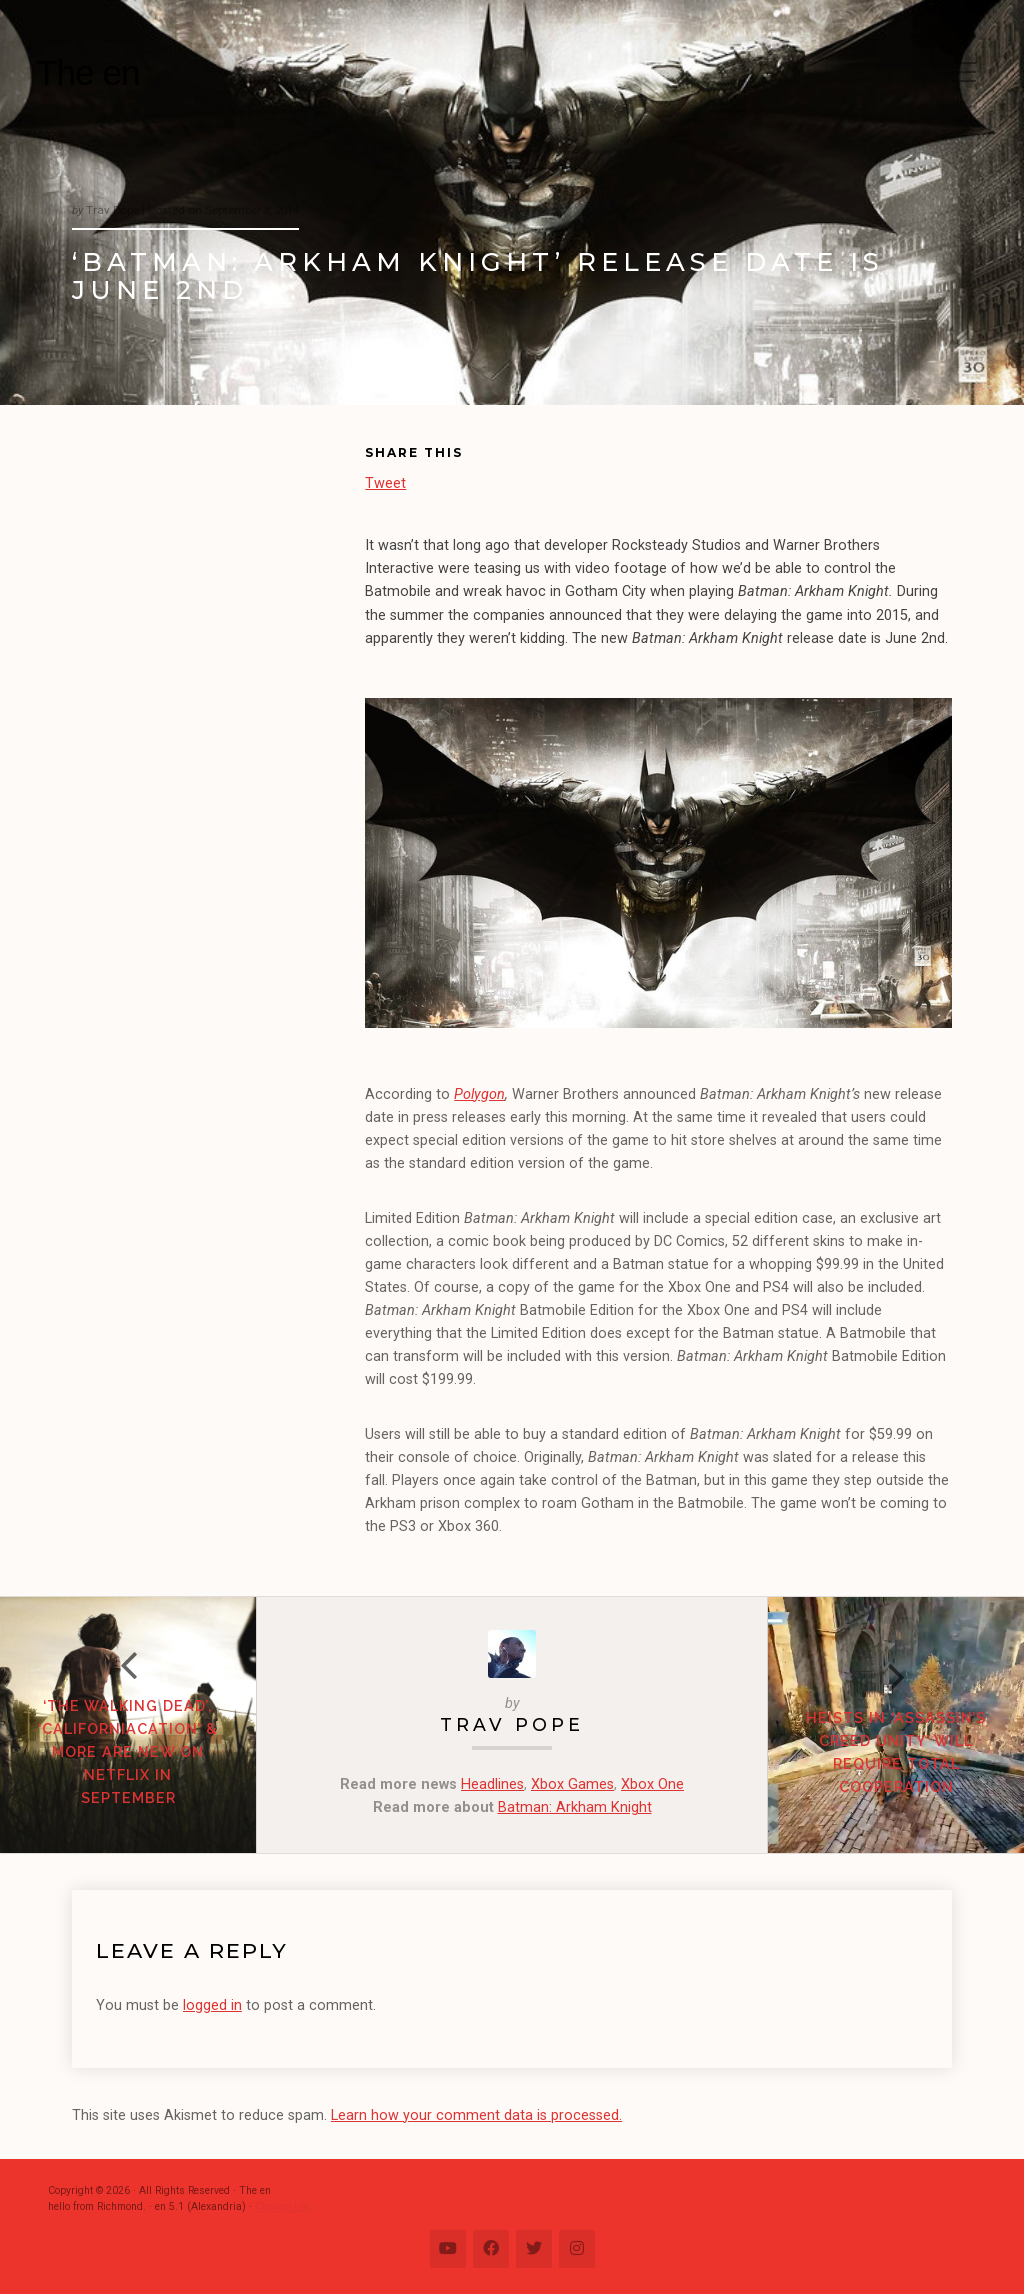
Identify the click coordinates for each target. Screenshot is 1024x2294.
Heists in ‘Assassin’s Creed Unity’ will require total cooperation (896, 1752)
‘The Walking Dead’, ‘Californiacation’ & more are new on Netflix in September (128, 1751)
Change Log (283, 2206)
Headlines (492, 1784)
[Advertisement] (218, 576)
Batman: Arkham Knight (575, 1807)
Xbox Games (572, 1784)
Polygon (479, 1094)
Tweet (385, 482)
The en (88, 72)
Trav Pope (512, 1724)
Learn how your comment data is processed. (476, 2115)
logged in (212, 2005)
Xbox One (652, 1784)
